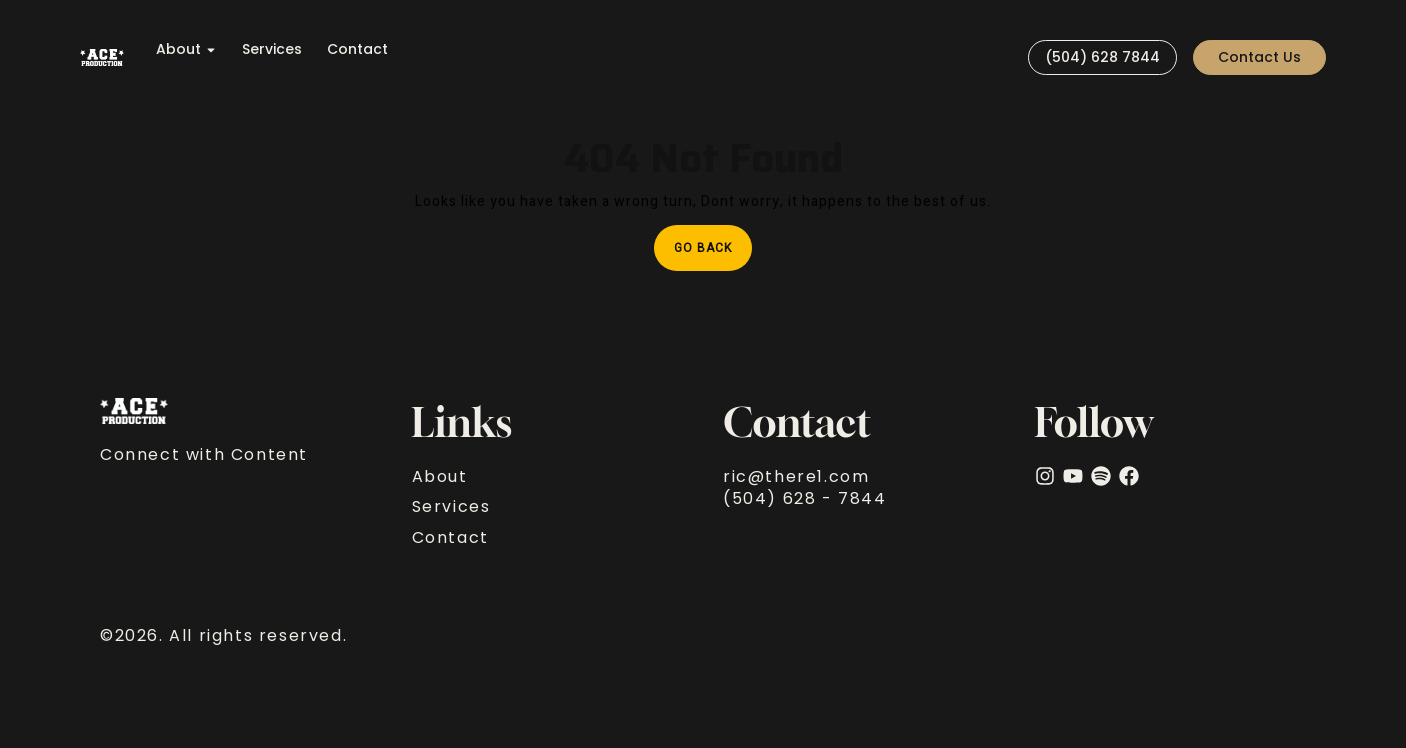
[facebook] (1129, 476)
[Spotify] (1101, 476)
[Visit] (1004, 57)
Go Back (713, 241)
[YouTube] (1073, 476)
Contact (357, 49)
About (186, 49)
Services (272, 49)
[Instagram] (1045, 476)
